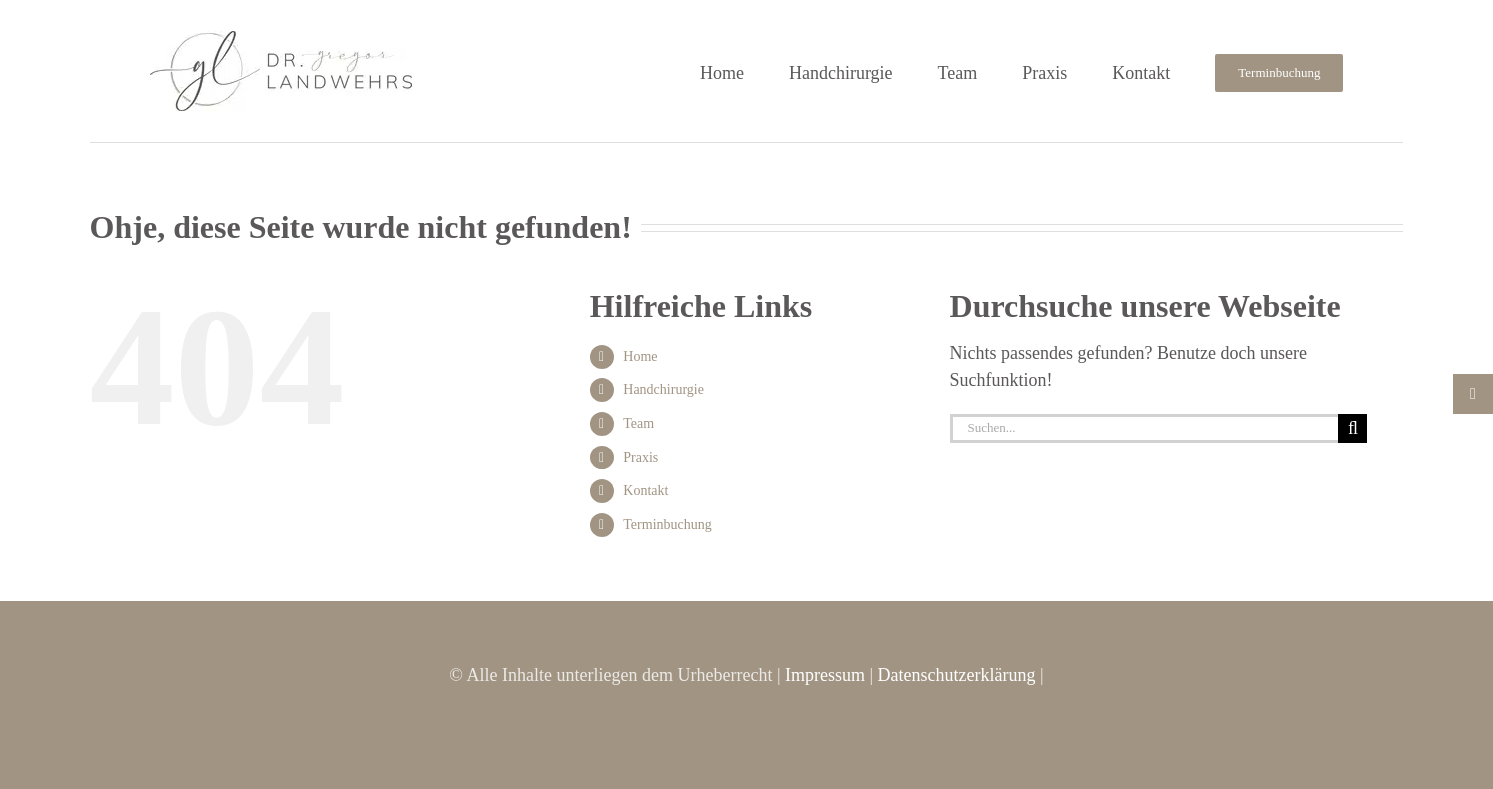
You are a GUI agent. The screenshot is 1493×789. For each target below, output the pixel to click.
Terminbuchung (667, 524)
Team (638, 423)
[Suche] (1352, 428)
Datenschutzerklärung (957, 675)
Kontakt (645, 490)
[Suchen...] (1144, 428)
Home (640, 356)
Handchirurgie (663, 389)
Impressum (825, 675)
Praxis (640, 457)
